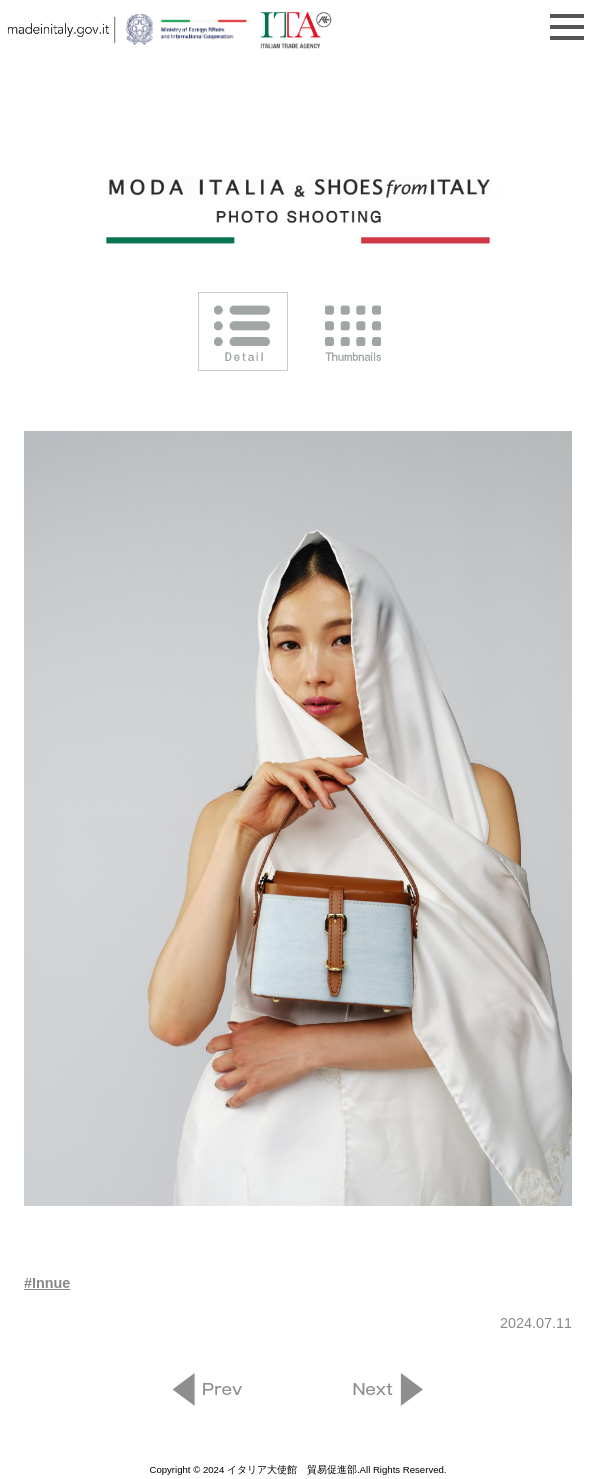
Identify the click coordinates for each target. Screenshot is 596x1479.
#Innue (47, 1283)
